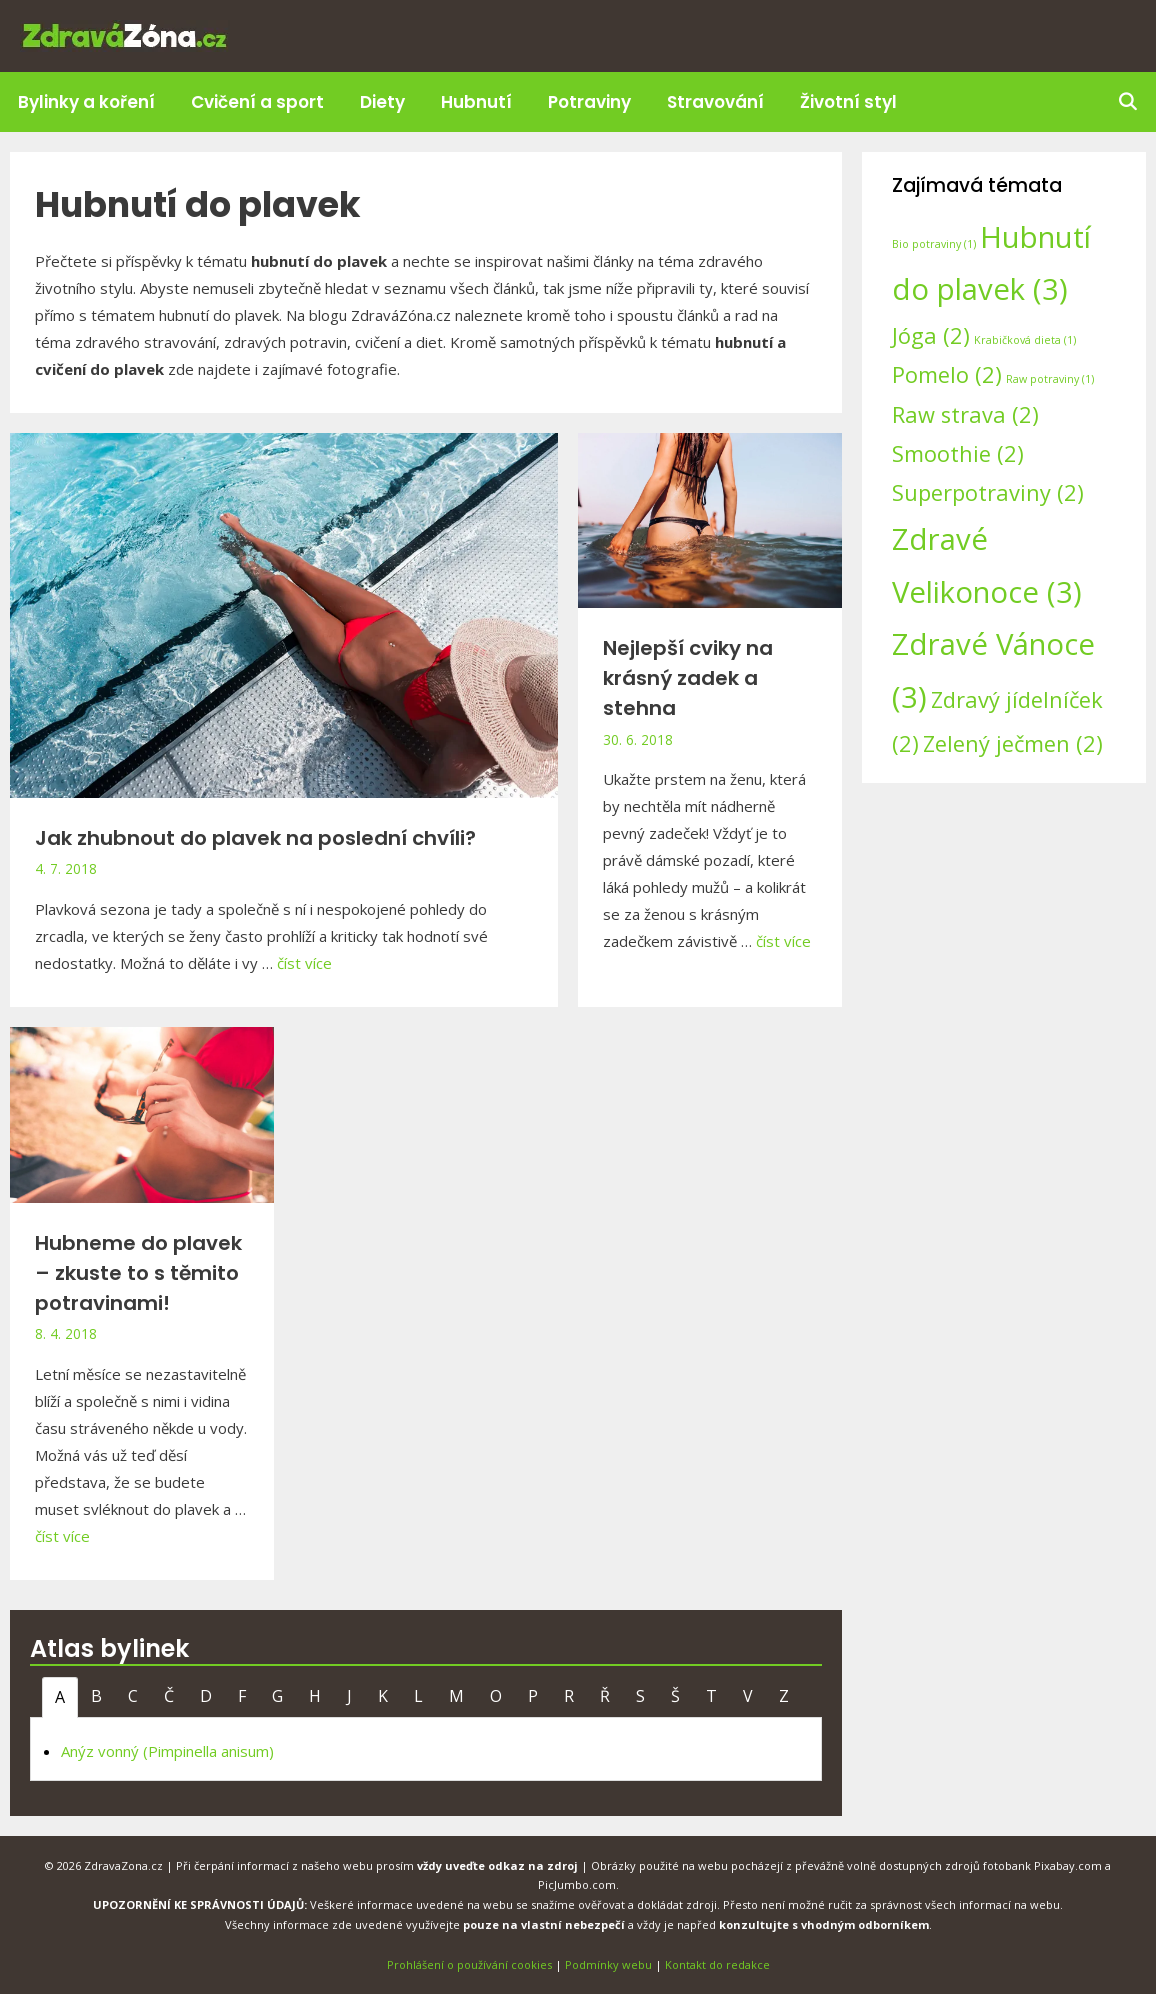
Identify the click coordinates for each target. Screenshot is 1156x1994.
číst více (304, 963)
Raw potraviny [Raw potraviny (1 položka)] (1050, 379)
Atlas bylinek (109, 1648)
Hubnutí (476, 102)
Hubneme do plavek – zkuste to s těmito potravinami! (138, 1273)
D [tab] (206, 1696)
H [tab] (315, 1696)
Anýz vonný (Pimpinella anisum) (167, 1751)
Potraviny (589, 102)
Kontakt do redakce (717, 1964)
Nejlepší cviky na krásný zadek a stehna (688, 678)
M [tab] (456, 1696)
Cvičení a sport (257, 102)
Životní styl (848, 102)
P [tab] (533, 1696)
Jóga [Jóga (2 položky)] (931, 335)
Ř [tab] (605, 1696)
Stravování (715, 102)
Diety (382, 102)
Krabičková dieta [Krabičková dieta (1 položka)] (1025, 340)
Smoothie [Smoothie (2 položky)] (958, 453)
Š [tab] (675, 1696)
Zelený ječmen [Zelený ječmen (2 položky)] (1013, 743)
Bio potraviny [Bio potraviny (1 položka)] (934, 244)
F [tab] (242, 1696)
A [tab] (60, 1697)
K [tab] (383, 1696)
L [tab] (418, 1696)
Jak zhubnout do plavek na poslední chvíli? (255, 838)
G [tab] (277, 1696)
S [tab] (640, 1696)
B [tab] (96, 1696)
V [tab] (748, 1696)
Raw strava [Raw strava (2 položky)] (965, 414)
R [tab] (569, 1696)
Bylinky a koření (86, 102)
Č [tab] (169, 1696)
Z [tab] (784, 1696)
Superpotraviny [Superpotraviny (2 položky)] (988, 492)
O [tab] (496, 1696)
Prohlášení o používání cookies (469, 1964)
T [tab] (711, 1696)
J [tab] (349, 1696)
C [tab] (133, 1696)
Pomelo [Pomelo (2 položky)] (947, 374)
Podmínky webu (608, 1964)
